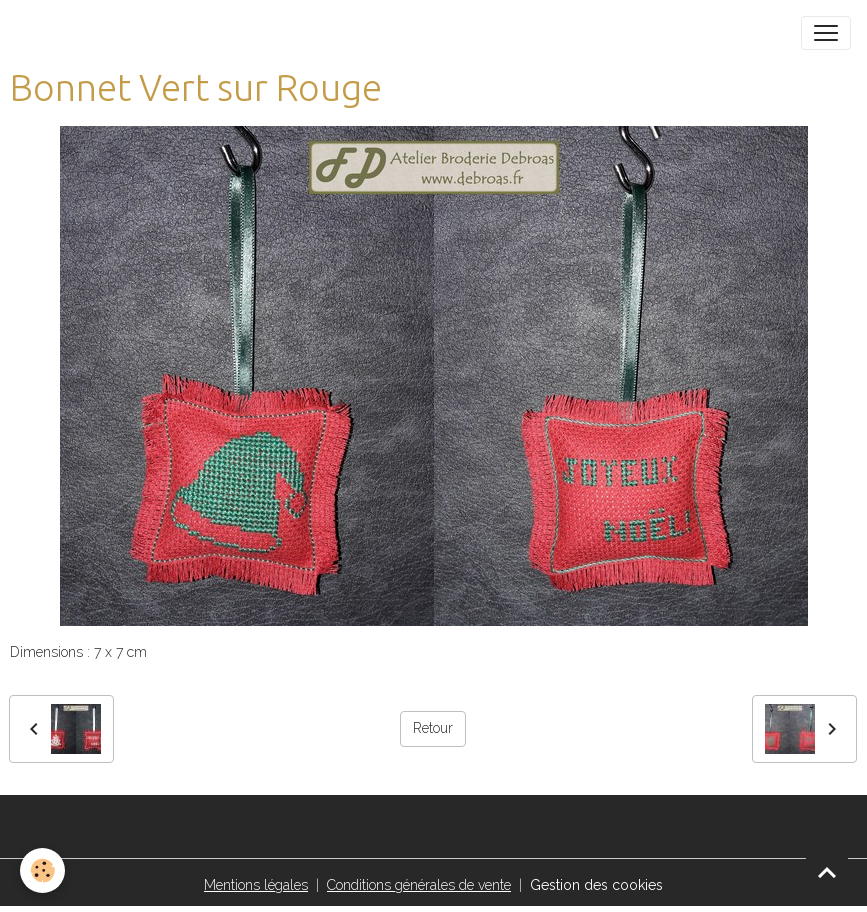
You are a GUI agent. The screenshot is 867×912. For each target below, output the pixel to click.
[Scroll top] (827, 872)
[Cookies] (42, 870)
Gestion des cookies (596, 885)
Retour (433, 728)
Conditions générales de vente (419, 885)
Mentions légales (256, 885)
